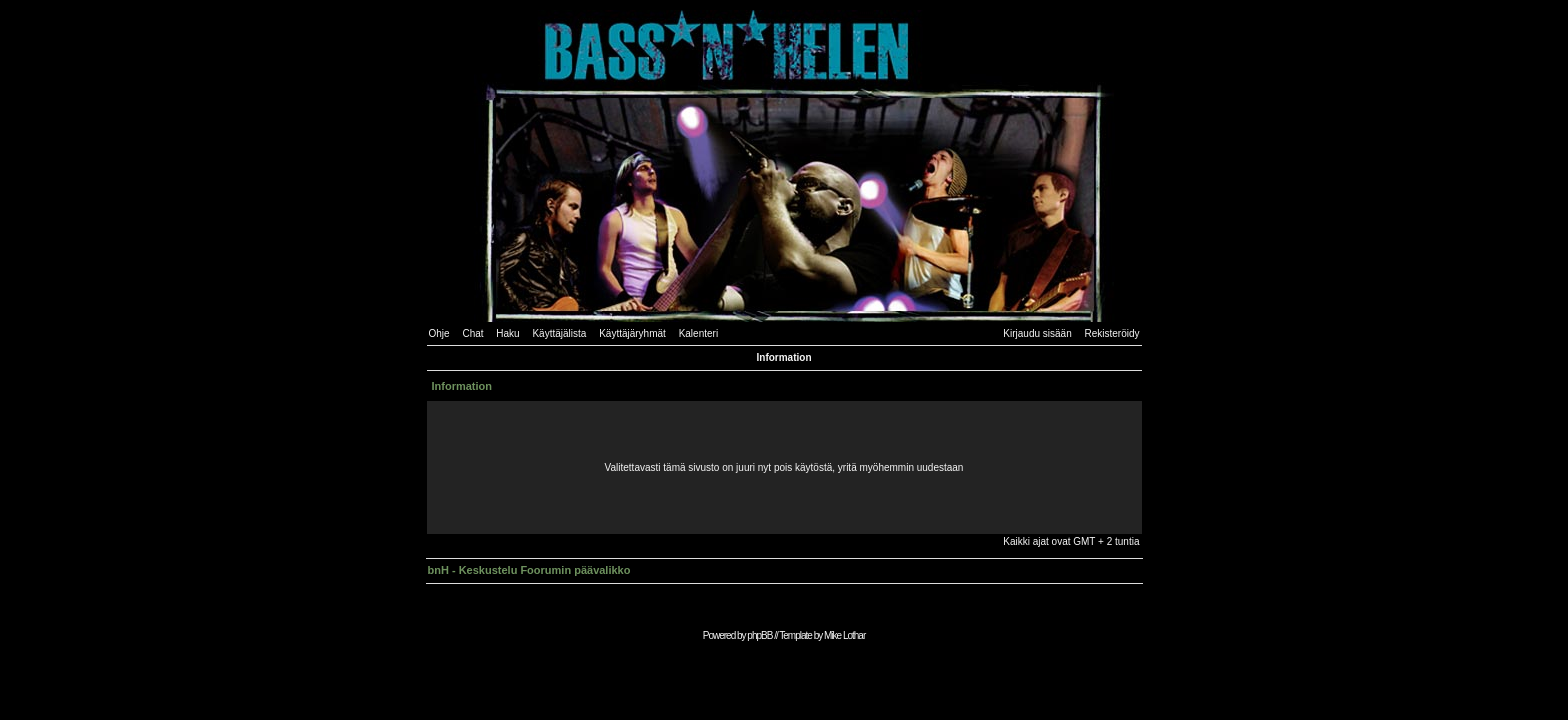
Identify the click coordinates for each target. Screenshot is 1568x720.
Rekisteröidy (1111, 333)
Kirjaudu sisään (1037, 333)
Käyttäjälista (559, 333)
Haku (507, 333)
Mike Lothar (844, 635)
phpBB (759, 635)
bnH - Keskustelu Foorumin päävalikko (529, 570)
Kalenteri (698, 333)
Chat (472, 333)
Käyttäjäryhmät (632, 333)
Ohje (439, 333)
